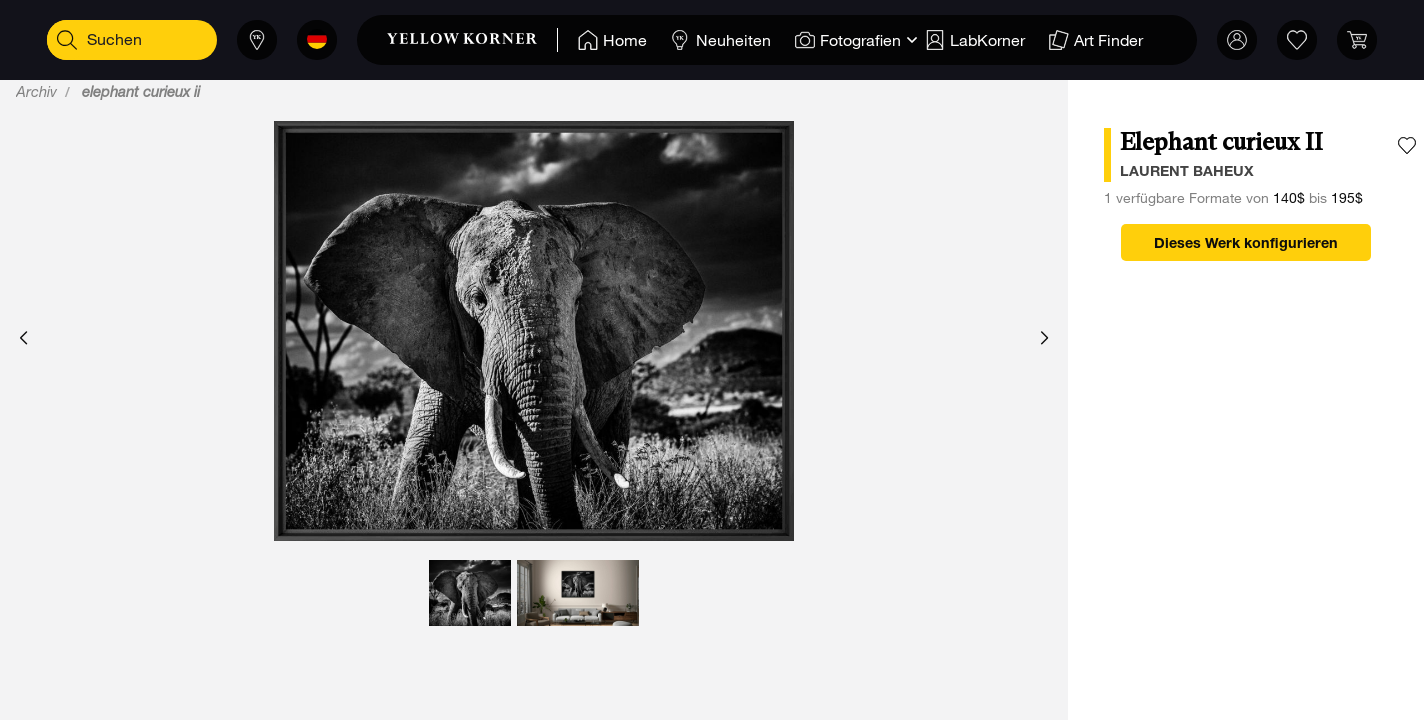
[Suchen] (67, 40)
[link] (472, 40)
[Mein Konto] (1237, 40)
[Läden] (257, 40)
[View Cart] (1357, 40)
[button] (23, 339)
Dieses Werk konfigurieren (1246, 245)
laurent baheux (1187, 173)
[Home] (612, 40)
